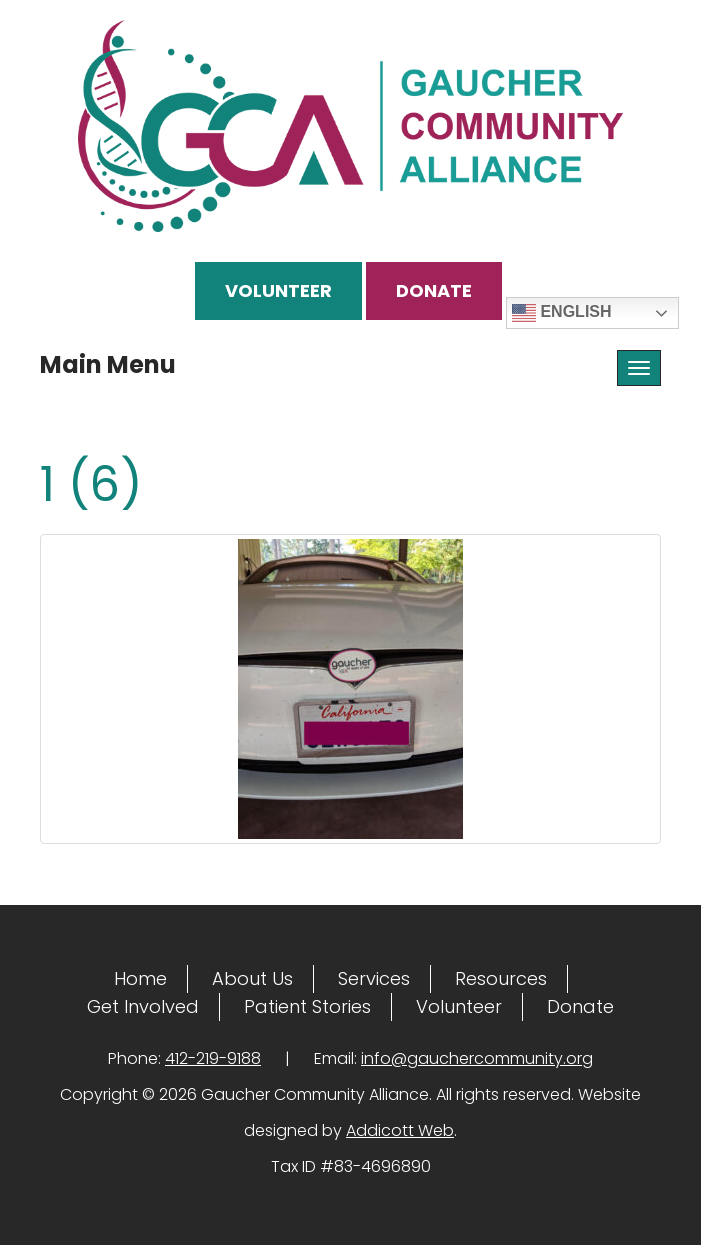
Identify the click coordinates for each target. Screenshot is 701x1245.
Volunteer (278, 290)
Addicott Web (400, 1130)
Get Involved (143, 1006)
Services (374, 978)
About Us (252, 978)
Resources (501, 978)
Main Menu (108, 364)
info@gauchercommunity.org (477, 1058)
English (562, 313)
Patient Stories (307, 1006)
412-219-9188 (213, 1058)
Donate (434, 290)
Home (140, 978)
